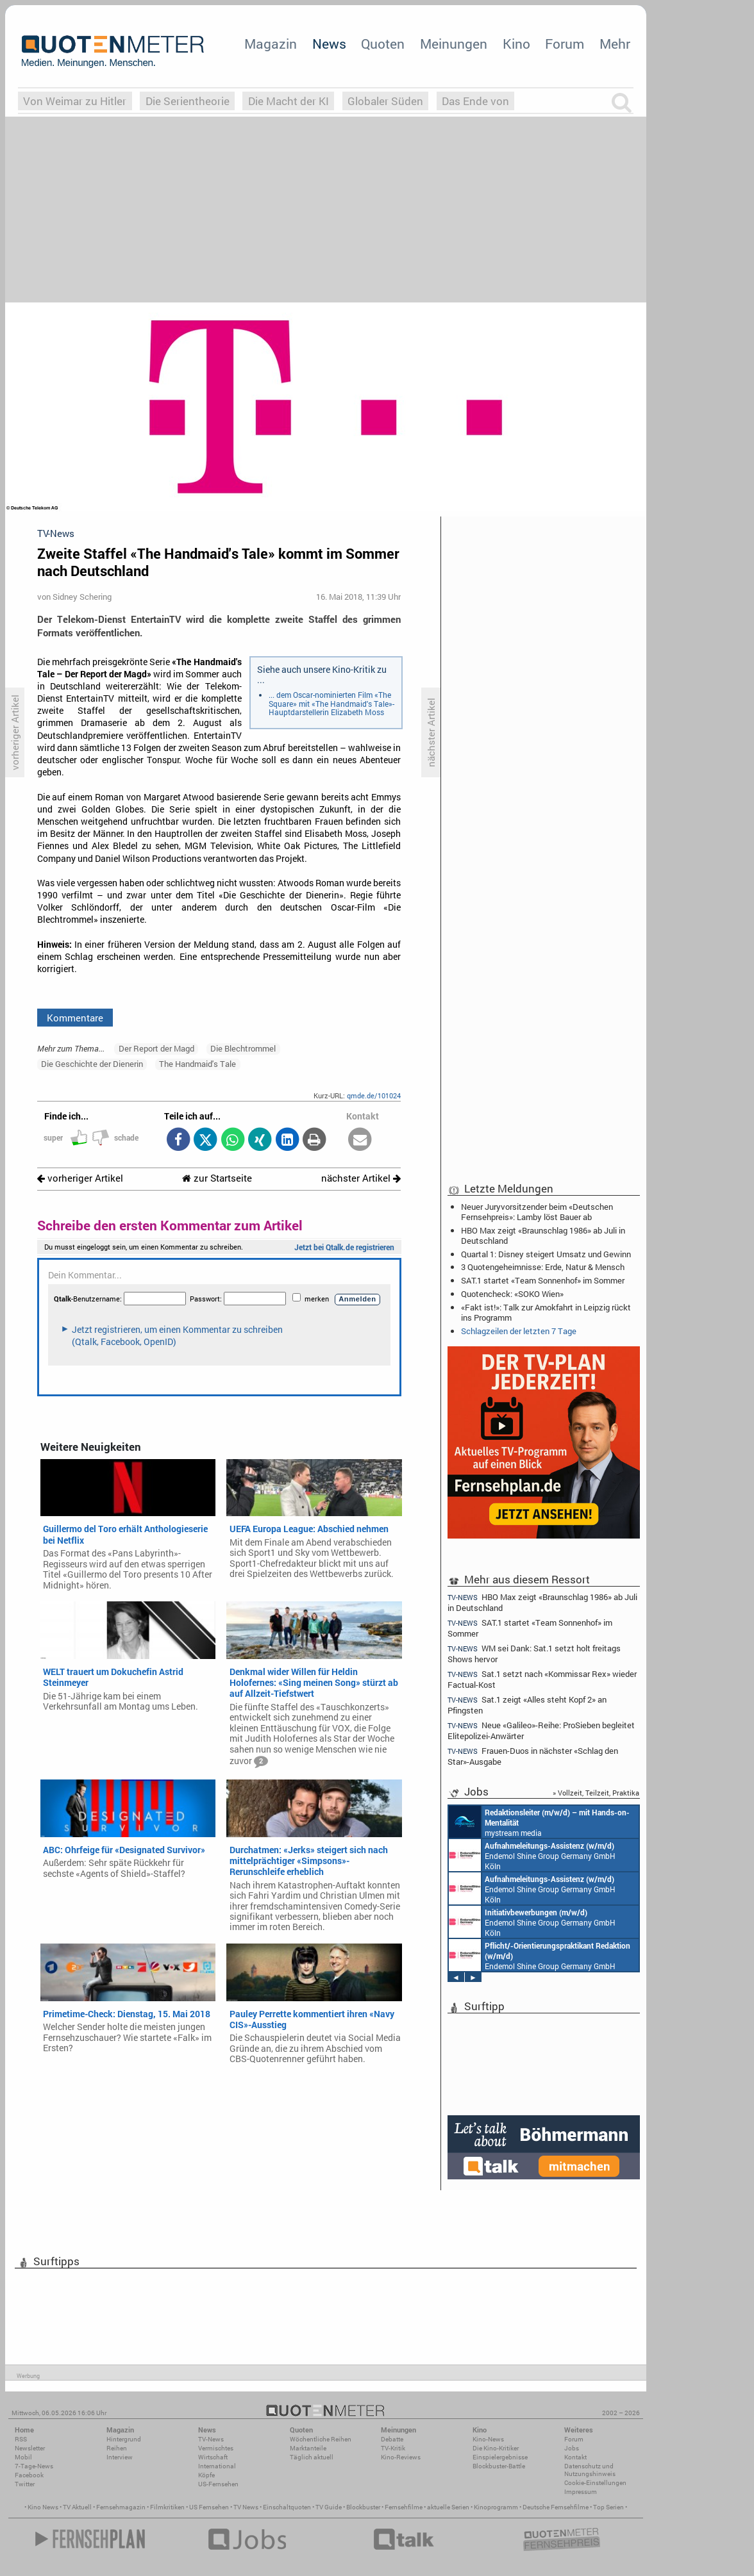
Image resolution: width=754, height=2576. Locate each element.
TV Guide (328, 2507)
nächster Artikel (361, 1178)
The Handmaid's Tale (197, 1064)
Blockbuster (363, 2507)
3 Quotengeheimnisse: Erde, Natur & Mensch (542, 1267)
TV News (245, 2507)
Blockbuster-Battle (499, 2466)
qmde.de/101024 (374, 1095)
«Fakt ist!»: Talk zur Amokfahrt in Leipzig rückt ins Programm (546, 1312)
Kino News (43, 2507)
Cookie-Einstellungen (595, 2483)
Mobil (23, 2457)
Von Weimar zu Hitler (74, 101)
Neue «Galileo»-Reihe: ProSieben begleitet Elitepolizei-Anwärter (541, 1730)
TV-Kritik (393, 2448)
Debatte (392, 2439)
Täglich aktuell (311, 2457)
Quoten (383, 44)
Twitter (25, 2484)
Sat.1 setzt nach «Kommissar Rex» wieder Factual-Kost (542, 1679)
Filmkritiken (167, 2507)
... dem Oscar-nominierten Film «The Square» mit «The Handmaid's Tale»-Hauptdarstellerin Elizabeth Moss (331, 703)
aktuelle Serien (448, 2507)
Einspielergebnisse (500, 2457)
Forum (564, 44)
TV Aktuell (77, 2507)
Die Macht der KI (288, 101)
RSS (21, 2439)
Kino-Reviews (401, 2457)
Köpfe (206, 2475)
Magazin (270, 44)
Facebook (29, 2475)
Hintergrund (123, 2439)
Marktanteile (308, 2448)
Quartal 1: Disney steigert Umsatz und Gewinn (546, 1254)
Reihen (116, 2448)
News (329, 44)
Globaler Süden (385, 101)
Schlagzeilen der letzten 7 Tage (518, 1331)
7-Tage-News (34, 2466)
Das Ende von (475, 101)
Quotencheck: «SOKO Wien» (512, 1294)
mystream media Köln (539, 1822)
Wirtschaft (213, 2457)
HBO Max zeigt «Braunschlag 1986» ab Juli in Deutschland (543, 1235)
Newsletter (30, 2448)
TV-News (211, 2439)
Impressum (580, 2492)
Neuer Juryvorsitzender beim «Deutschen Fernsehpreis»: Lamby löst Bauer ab (537, 1212)
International (217, 2466)
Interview (119, 2457)
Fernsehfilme (404, 2507)
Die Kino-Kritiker (496, 2448)
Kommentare (75, 1017)
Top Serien (608, 2507)
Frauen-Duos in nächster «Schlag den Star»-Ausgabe (533, 1756)
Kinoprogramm (496, 2507)
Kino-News (488, 2439)
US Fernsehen (209, 2507)
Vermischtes (215, 2448)
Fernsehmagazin (121, 2507)
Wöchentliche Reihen (320, 2439)
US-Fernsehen (218, 2484)
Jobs (571, 2448)
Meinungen (453, 44)
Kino (516, 44)
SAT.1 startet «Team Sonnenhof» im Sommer (542, 1280)
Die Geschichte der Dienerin (92, 1064)
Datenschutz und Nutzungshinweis (590, 2470)
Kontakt (575, 2457)
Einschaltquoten (287, 2507)
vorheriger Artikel (80, 1178)
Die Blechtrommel (243, 1048)
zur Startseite (217, 1178)
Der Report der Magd (156, 1048)
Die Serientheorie (188, 101)
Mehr (614, 44)
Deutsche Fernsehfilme (556, 2507)
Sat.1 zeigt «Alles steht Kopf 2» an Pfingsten (527, 1704)
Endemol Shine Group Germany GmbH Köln (532, 1855)
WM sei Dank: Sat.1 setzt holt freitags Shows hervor (534, 1653)
